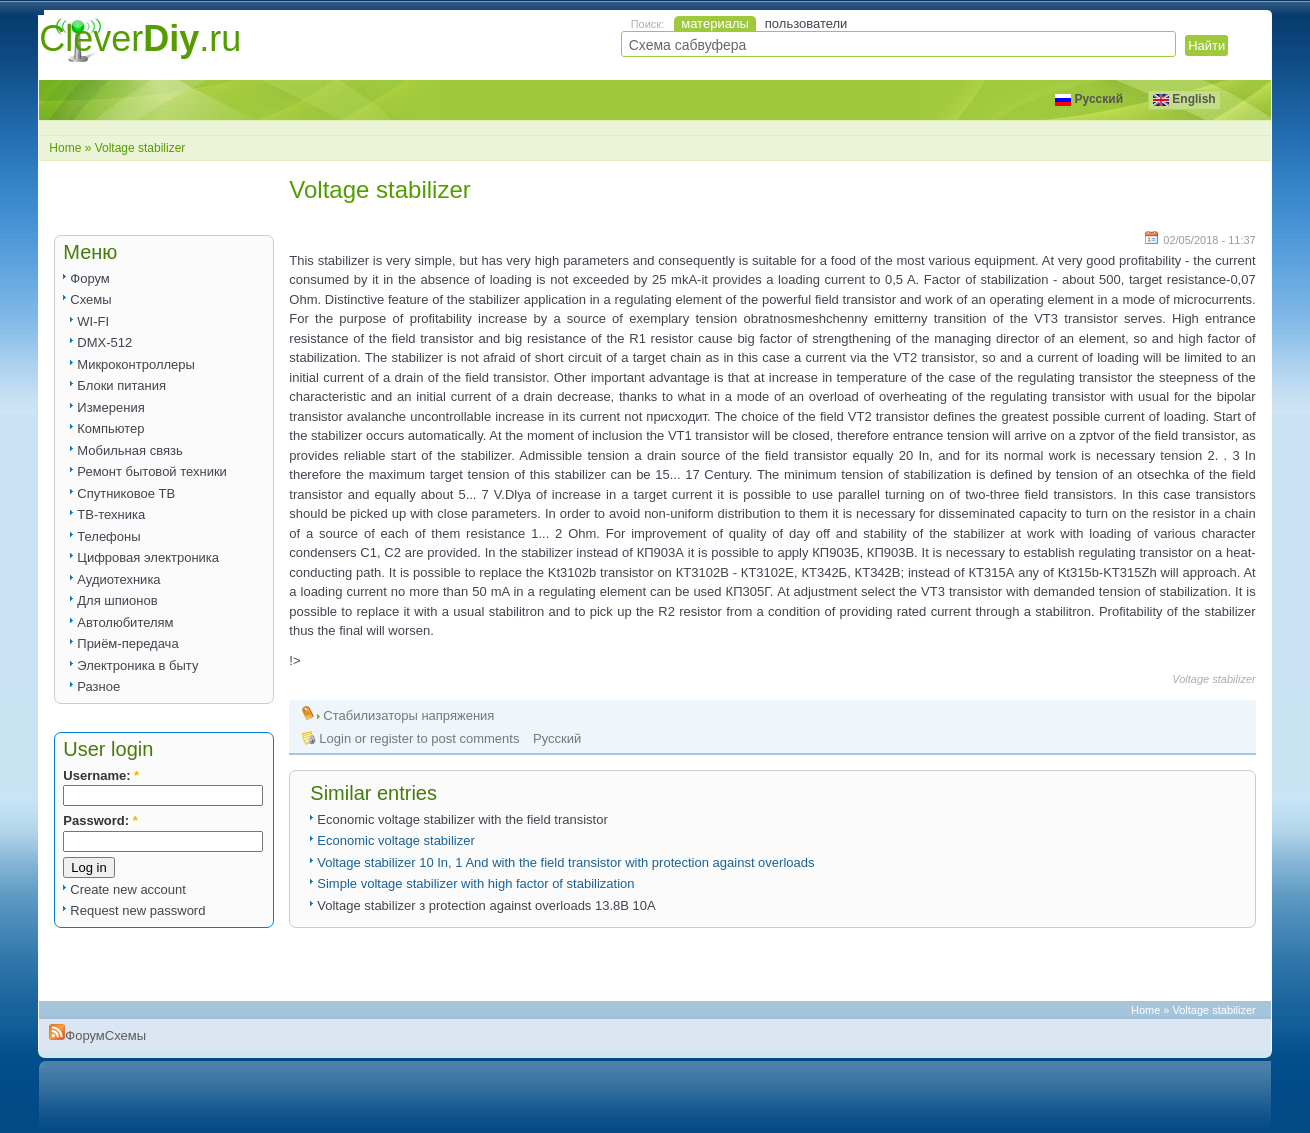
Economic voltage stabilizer (396, 840)
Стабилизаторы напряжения (408, 715)
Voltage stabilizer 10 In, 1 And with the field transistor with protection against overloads (565, 862)
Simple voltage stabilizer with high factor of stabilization (475, 883)
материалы (715, 23)
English (1184, 99)
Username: (101, 775)
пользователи (806, 23)
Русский (1089, 99)
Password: (100, 820)
